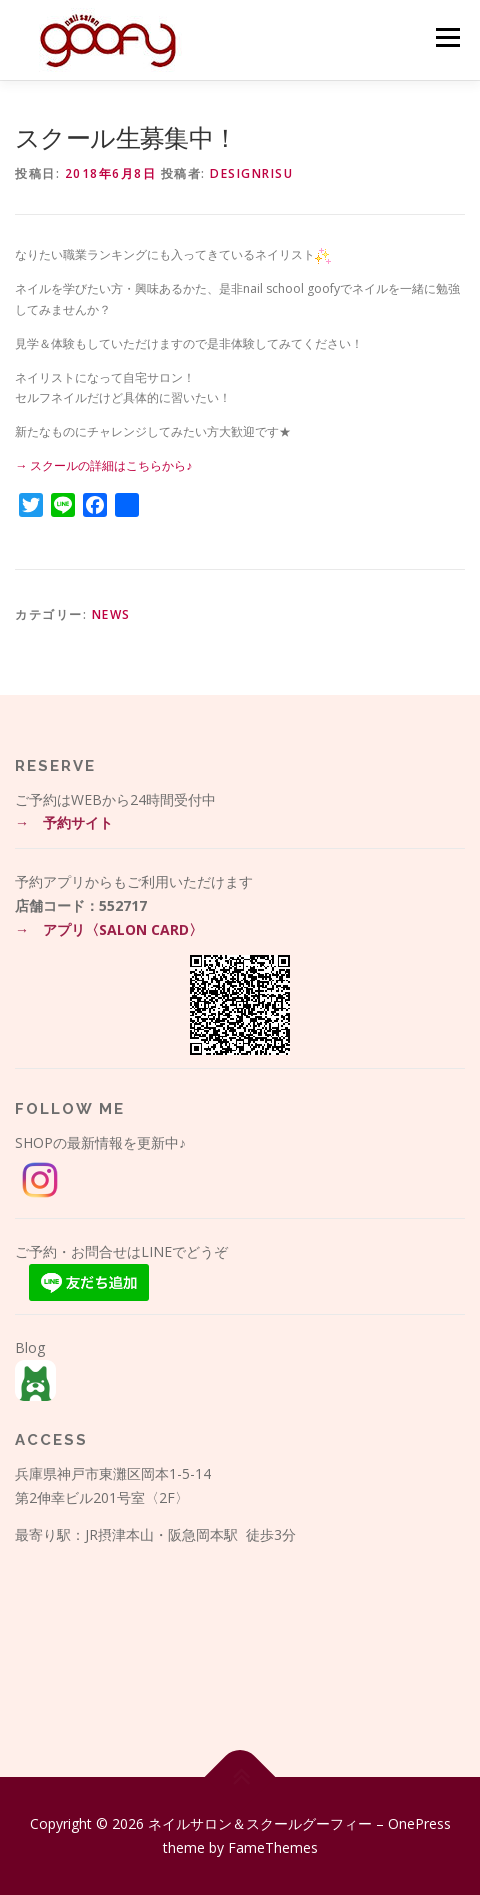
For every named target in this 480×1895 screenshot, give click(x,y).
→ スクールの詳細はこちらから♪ (103, 465)
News (111, 614)
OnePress (419, 1823)
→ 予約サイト (64, 822)
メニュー (447, 37)
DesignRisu (251, 173)
